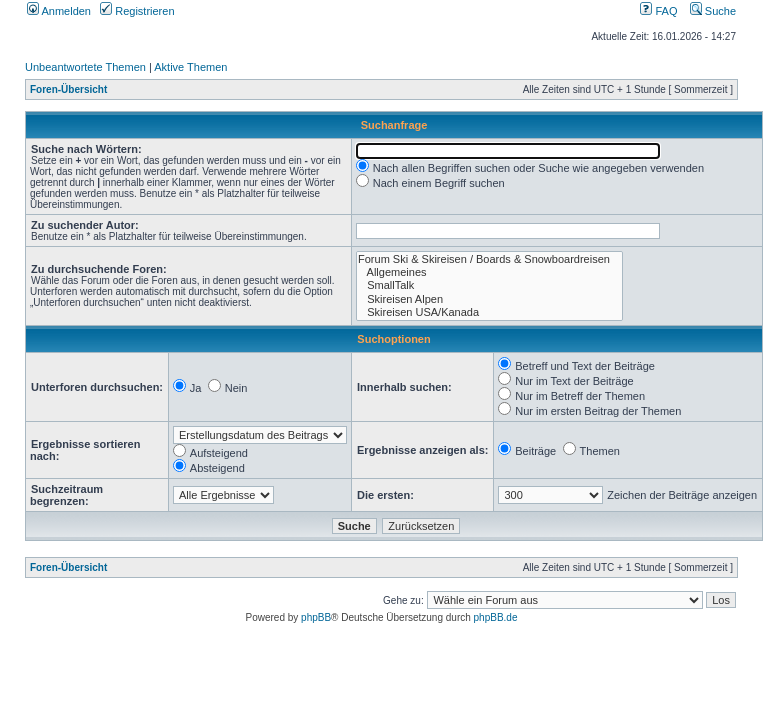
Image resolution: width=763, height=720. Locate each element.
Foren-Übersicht (68, 89)
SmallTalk (489, 285)
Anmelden (59, 11)
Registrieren (137, 11)
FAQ (658, 11)
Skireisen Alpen (489, 299)
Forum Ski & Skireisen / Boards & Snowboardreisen (489, 259)
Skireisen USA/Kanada (489, 312)
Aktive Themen (190, 67)
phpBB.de (496, 617)
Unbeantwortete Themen (85, 67)
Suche (713, 11)
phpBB (316, 617)
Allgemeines (489, 272)
